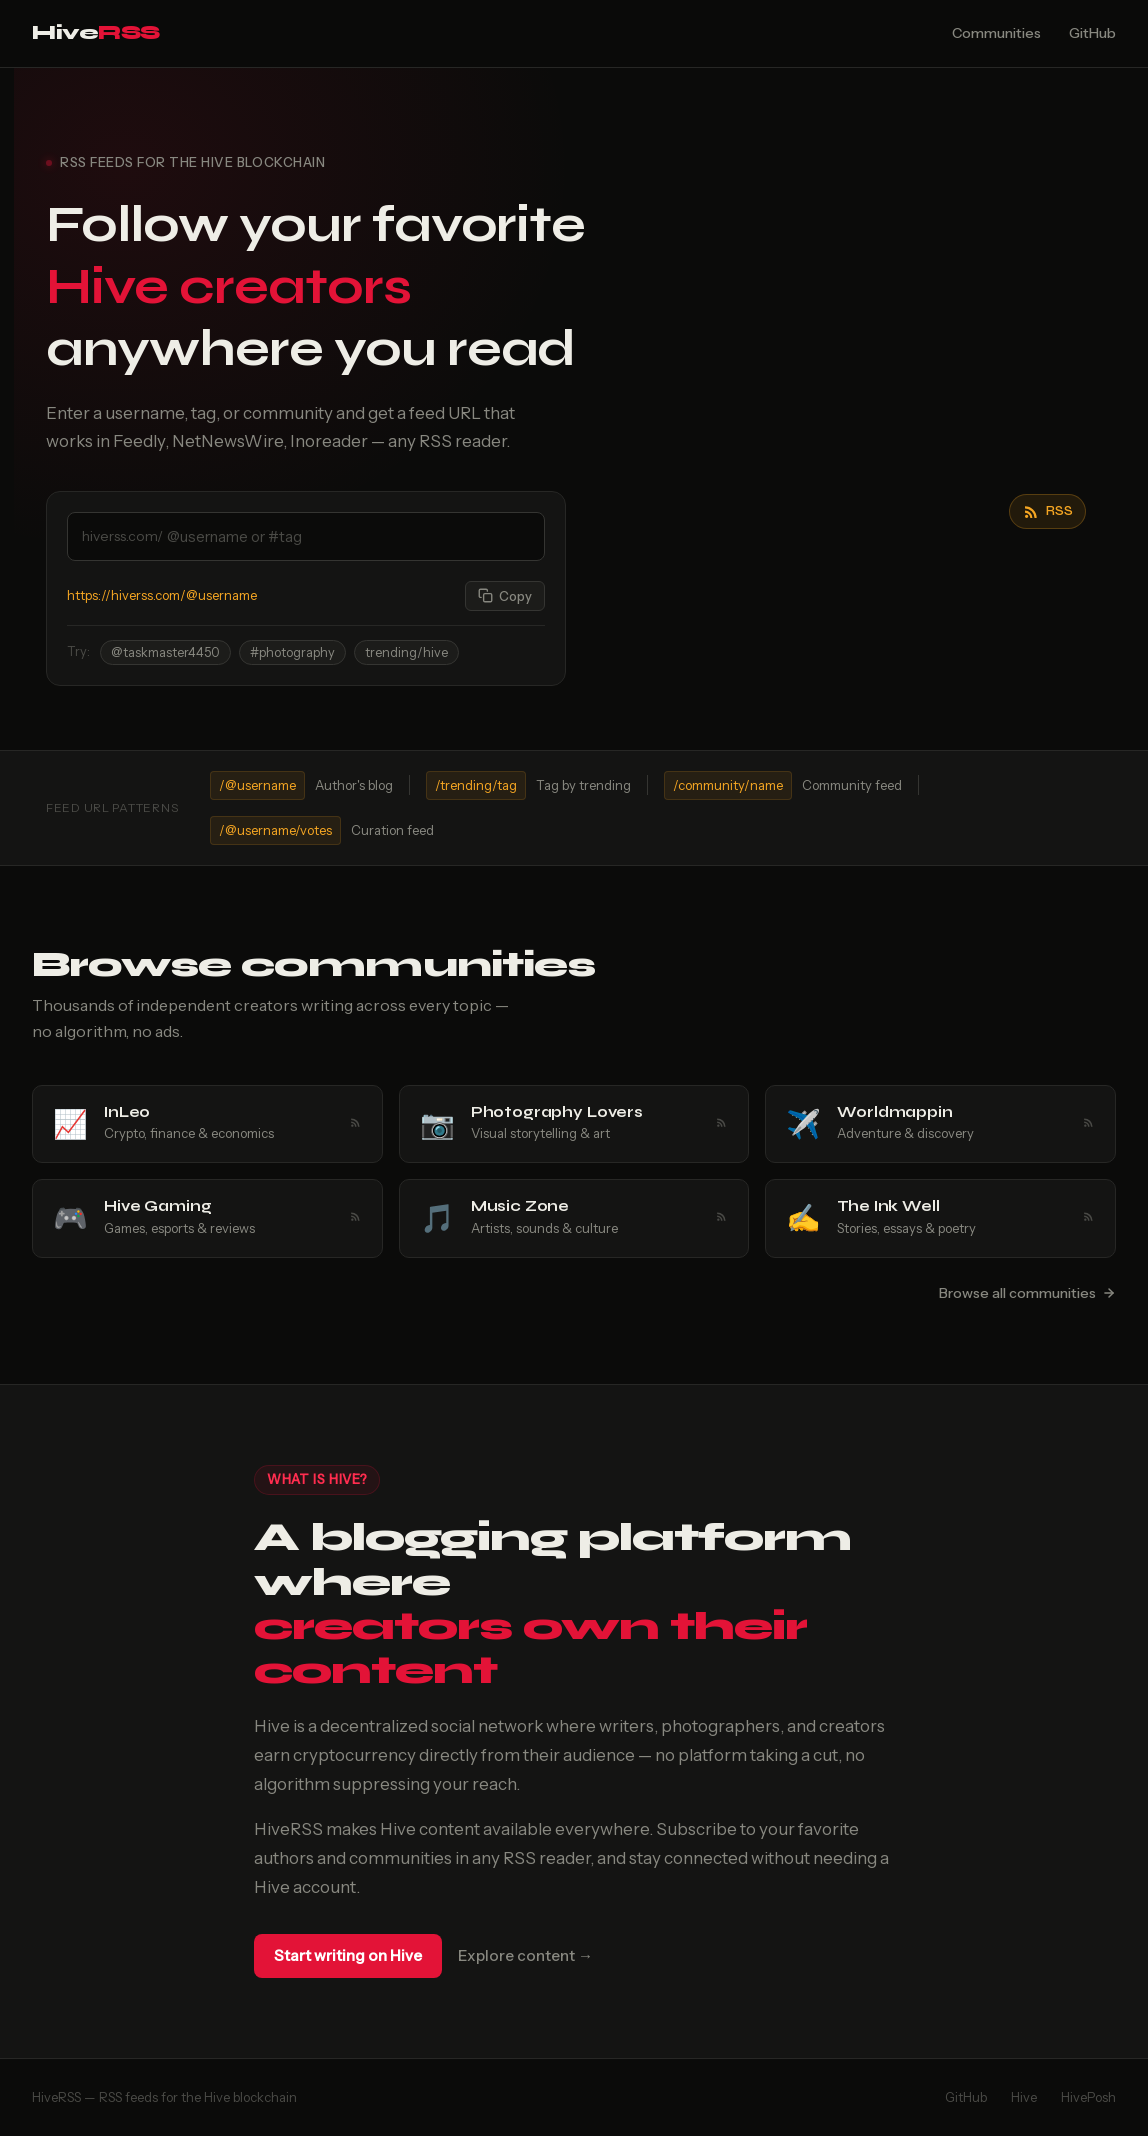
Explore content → (525, 1955)
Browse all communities (1027, 1293)
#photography (292, 652)
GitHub (1092, 33)
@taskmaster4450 (165, 652)
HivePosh (1088, 2097)
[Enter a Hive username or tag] (353, 536)
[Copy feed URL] (505, 596)
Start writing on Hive (348, 1955)
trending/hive (406, 652)
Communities (996, 33)
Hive (96, 32)
